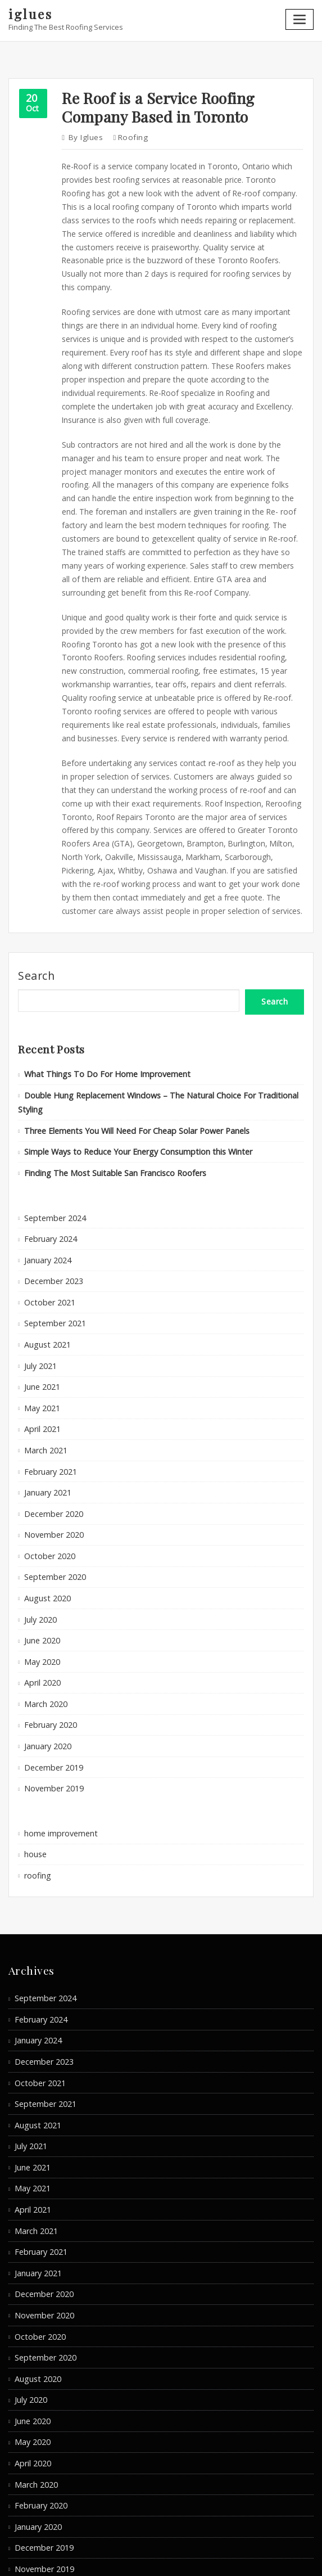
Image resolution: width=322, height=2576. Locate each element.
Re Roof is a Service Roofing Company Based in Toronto (151, 103)
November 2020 (51, 1423)
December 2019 (50, 1641)
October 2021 (46, 1206)
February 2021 (48, 1364)
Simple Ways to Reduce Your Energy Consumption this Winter (128, 1064)
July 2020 (38, 1502)
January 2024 (46, 1166)
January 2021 (46, 1384)
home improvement (57, 1704)
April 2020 (40, 1562)
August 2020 (44, 1483)
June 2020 (40, 1522)
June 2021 (40, 1285)
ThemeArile (270, 2557)
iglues (29, 13)
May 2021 (40, 1305)
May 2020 (40, 1542)
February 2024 (48, 1147)
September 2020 (52, 1463)
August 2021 (44, 1246)
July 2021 (38, 1265)
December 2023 (50, 1186)
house (35, 1724)
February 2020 (48, 1601)
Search (36, 909)
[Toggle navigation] (300, 18)
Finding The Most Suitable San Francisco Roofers (106, 1084)
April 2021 (40, 1324)
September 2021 (52, 1226)
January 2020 (46, 1621)
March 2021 (43, 1344)
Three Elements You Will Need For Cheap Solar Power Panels (127, 1044)
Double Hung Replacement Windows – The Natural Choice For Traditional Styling (159, 1025)
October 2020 (46, 1443)
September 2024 (52, 1127)
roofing (128, 132)
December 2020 (50, 1404)
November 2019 (51, 1660)
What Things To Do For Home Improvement (96, 1004)
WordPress (156, 2557)
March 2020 (43, 1582)
